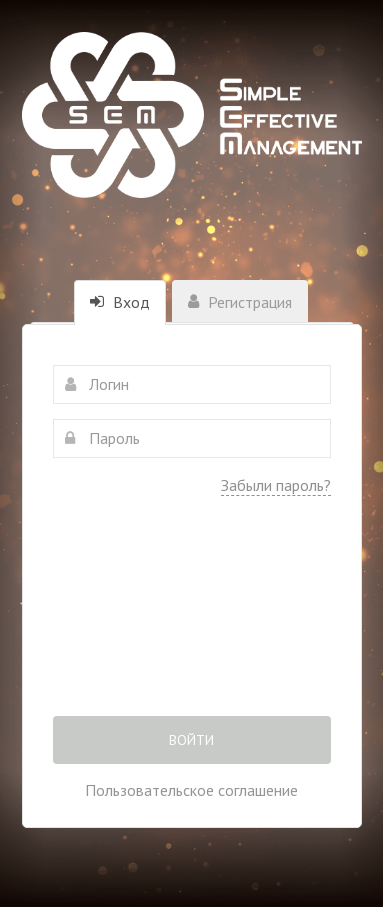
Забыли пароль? (276, 485)
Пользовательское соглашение (191, 790)
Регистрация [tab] (240, 302)
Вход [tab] (120, 302)
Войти (191, 740)
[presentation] (192, 620)
